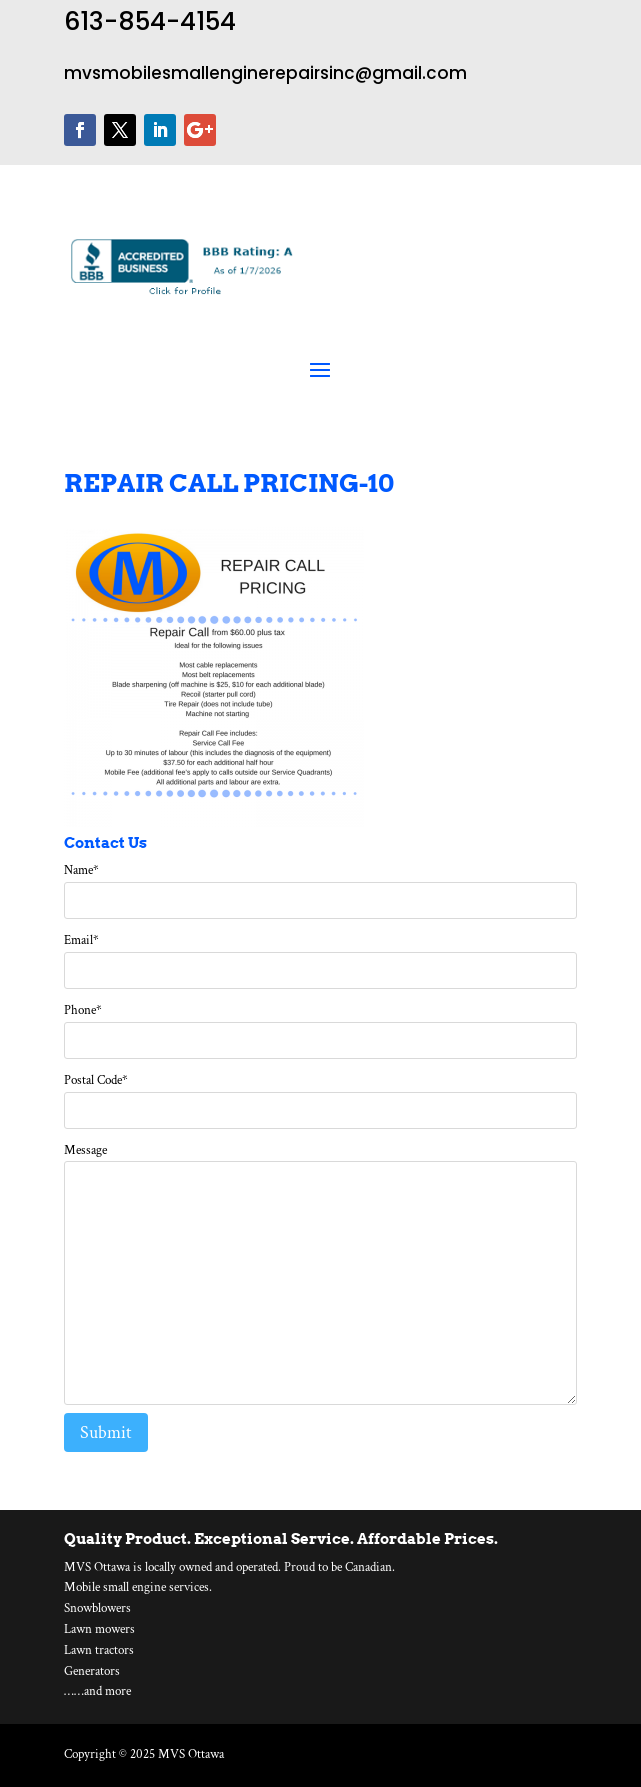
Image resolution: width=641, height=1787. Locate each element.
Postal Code (96, 1080)
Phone (83, 1010)
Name (81, 870)
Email (81, 940)
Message (85, 1150)
